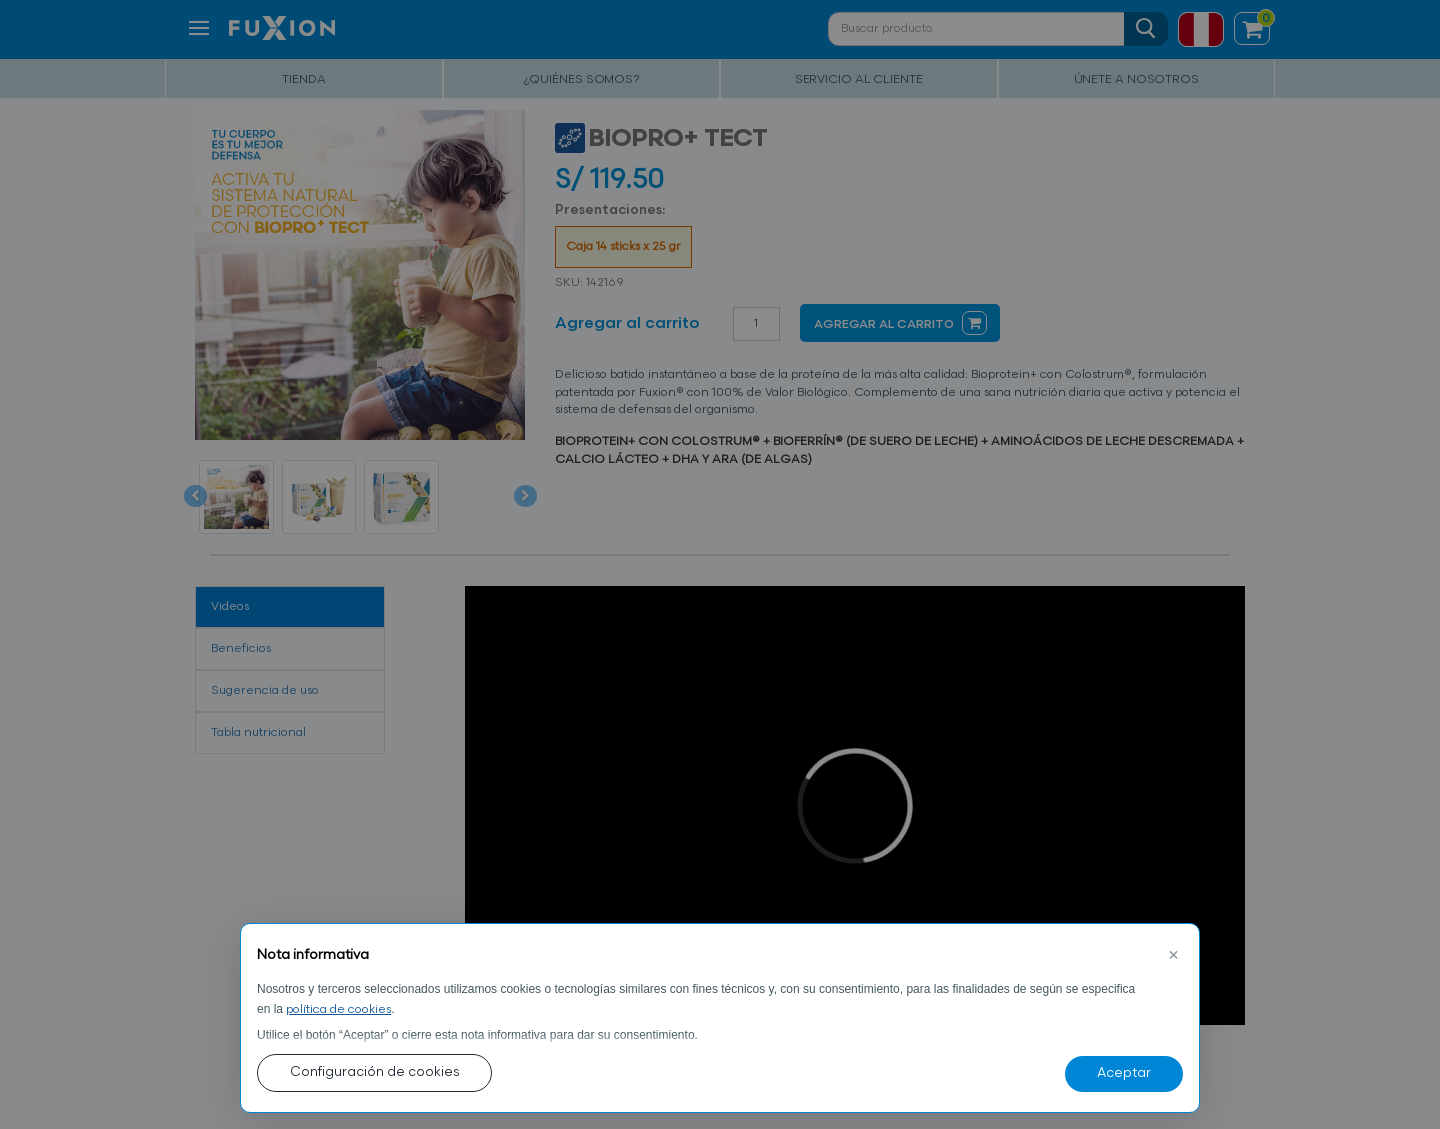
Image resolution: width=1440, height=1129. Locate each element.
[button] (1173, 956)
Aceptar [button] (1124, 1073)
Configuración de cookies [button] (374, 1072)
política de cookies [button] (338, 1010)
